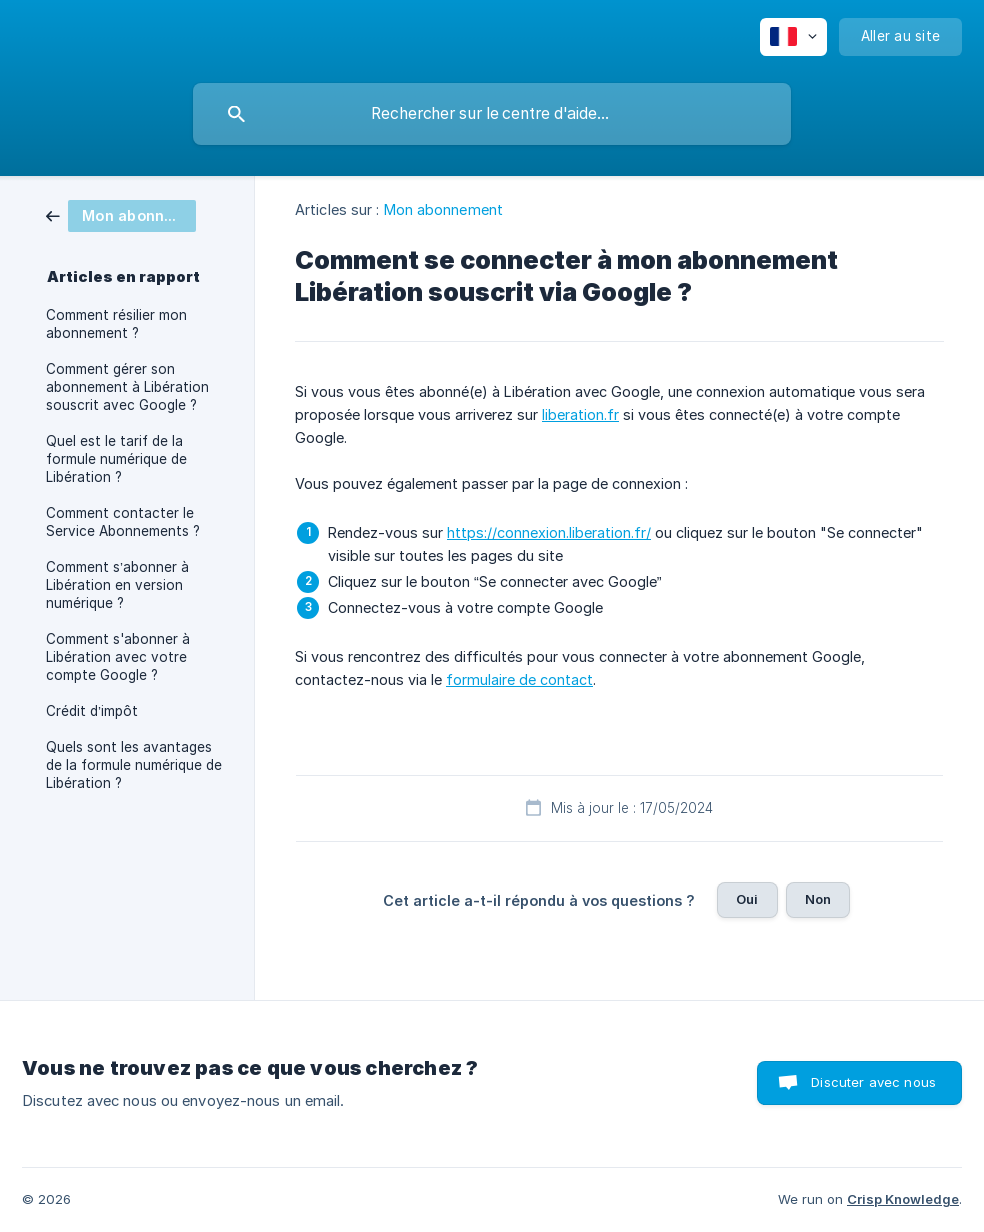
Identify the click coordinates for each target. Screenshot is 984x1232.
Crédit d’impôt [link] (92, 711)
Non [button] (818, 899)
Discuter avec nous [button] (873, 1082)
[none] (793, 37)
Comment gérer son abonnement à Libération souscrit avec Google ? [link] (127, 387)
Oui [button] (747, 899)
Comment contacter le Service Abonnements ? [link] (123, 522)
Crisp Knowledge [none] (903, 1199)
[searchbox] (492, 114)
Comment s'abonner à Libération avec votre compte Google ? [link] (118, 657)
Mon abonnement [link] (443, 209)
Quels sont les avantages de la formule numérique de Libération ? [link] (134, 765)
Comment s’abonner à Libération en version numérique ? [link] (117, 585)
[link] (121, 214)
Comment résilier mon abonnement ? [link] (116, 324)
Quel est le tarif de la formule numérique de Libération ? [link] (116, 459)
